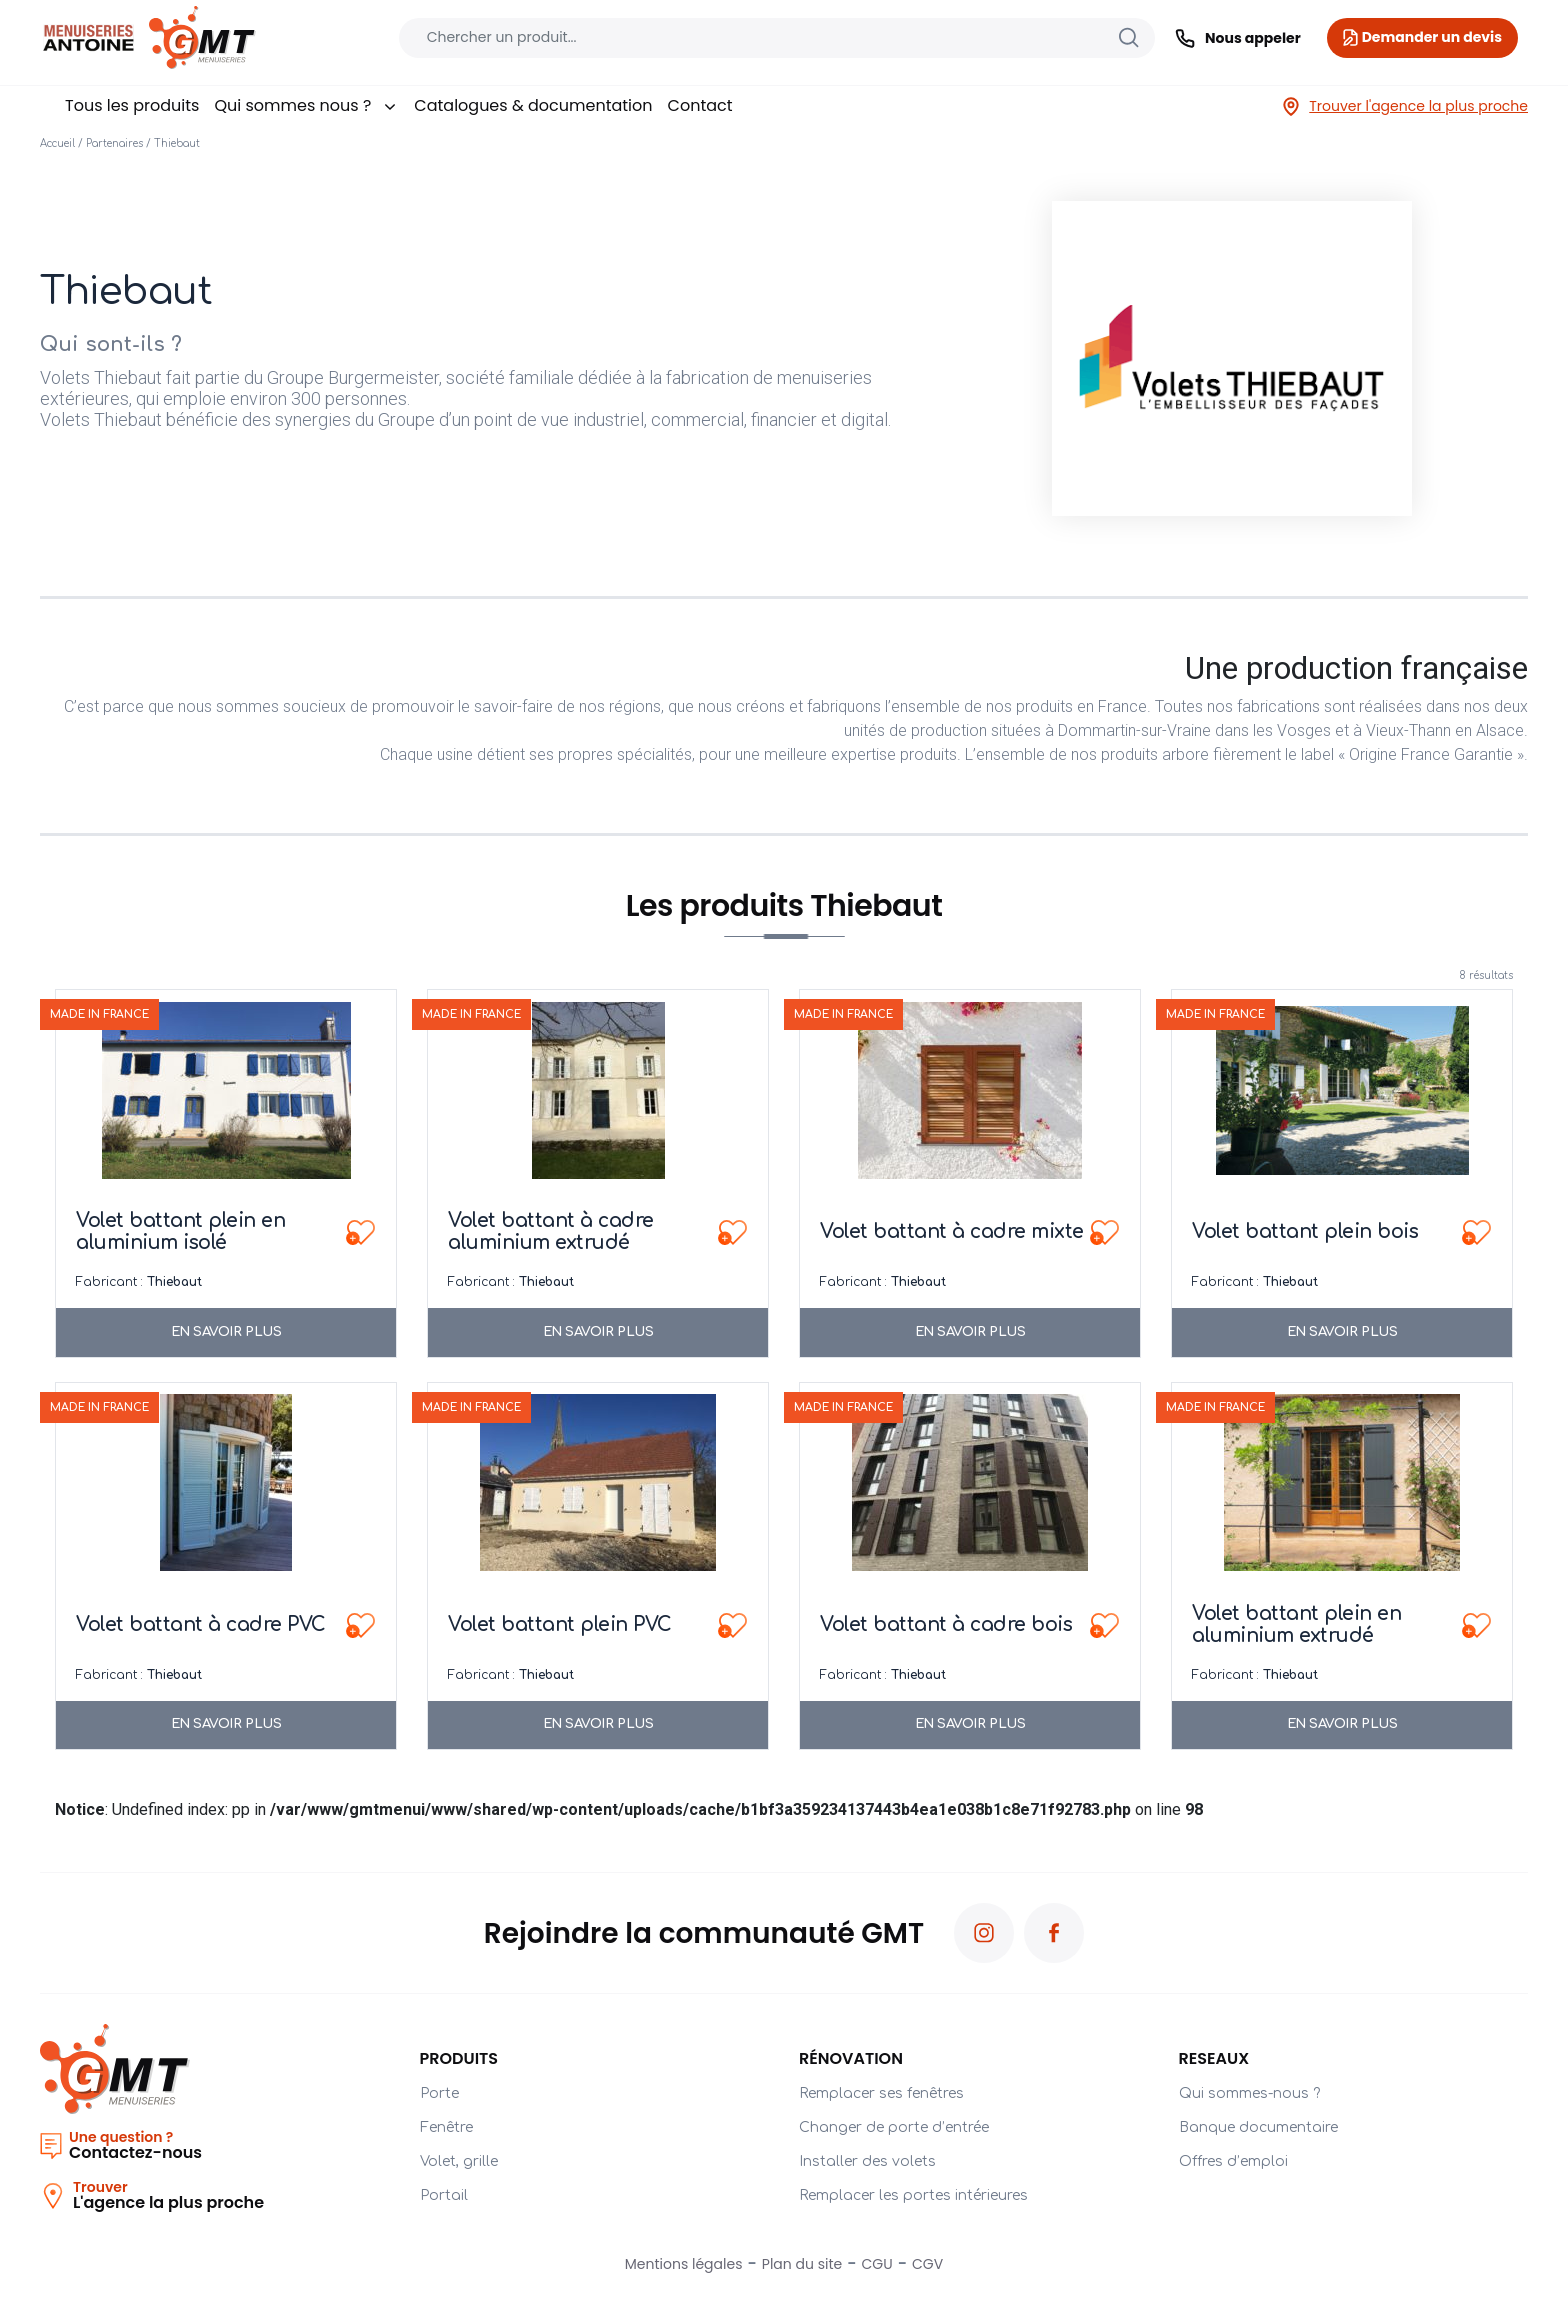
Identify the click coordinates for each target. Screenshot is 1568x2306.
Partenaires (114, 143)
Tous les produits (132, 105)
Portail (444, 2195)
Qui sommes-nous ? (1249, 2093)
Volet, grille (459, 2161)
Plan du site (802, 2264)
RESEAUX (1214, 2058)
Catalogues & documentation (533, 105)
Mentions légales (684, 2264)
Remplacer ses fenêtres (881, 2093)
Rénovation (851, 2058)
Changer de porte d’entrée (894, 2127)
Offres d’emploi (1233, 2161)
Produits (459, 2058)
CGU (877, 2264)
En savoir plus (226, 1332)
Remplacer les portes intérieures (913, 2195)
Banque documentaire (1258, 2127)
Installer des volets (867, 2161)
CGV (927, 2264)
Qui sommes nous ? (306, 105)
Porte (439, 2093)
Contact (700, 105)
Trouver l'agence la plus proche (1404, 106)
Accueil (57, 143)
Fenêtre (446, 2127)
